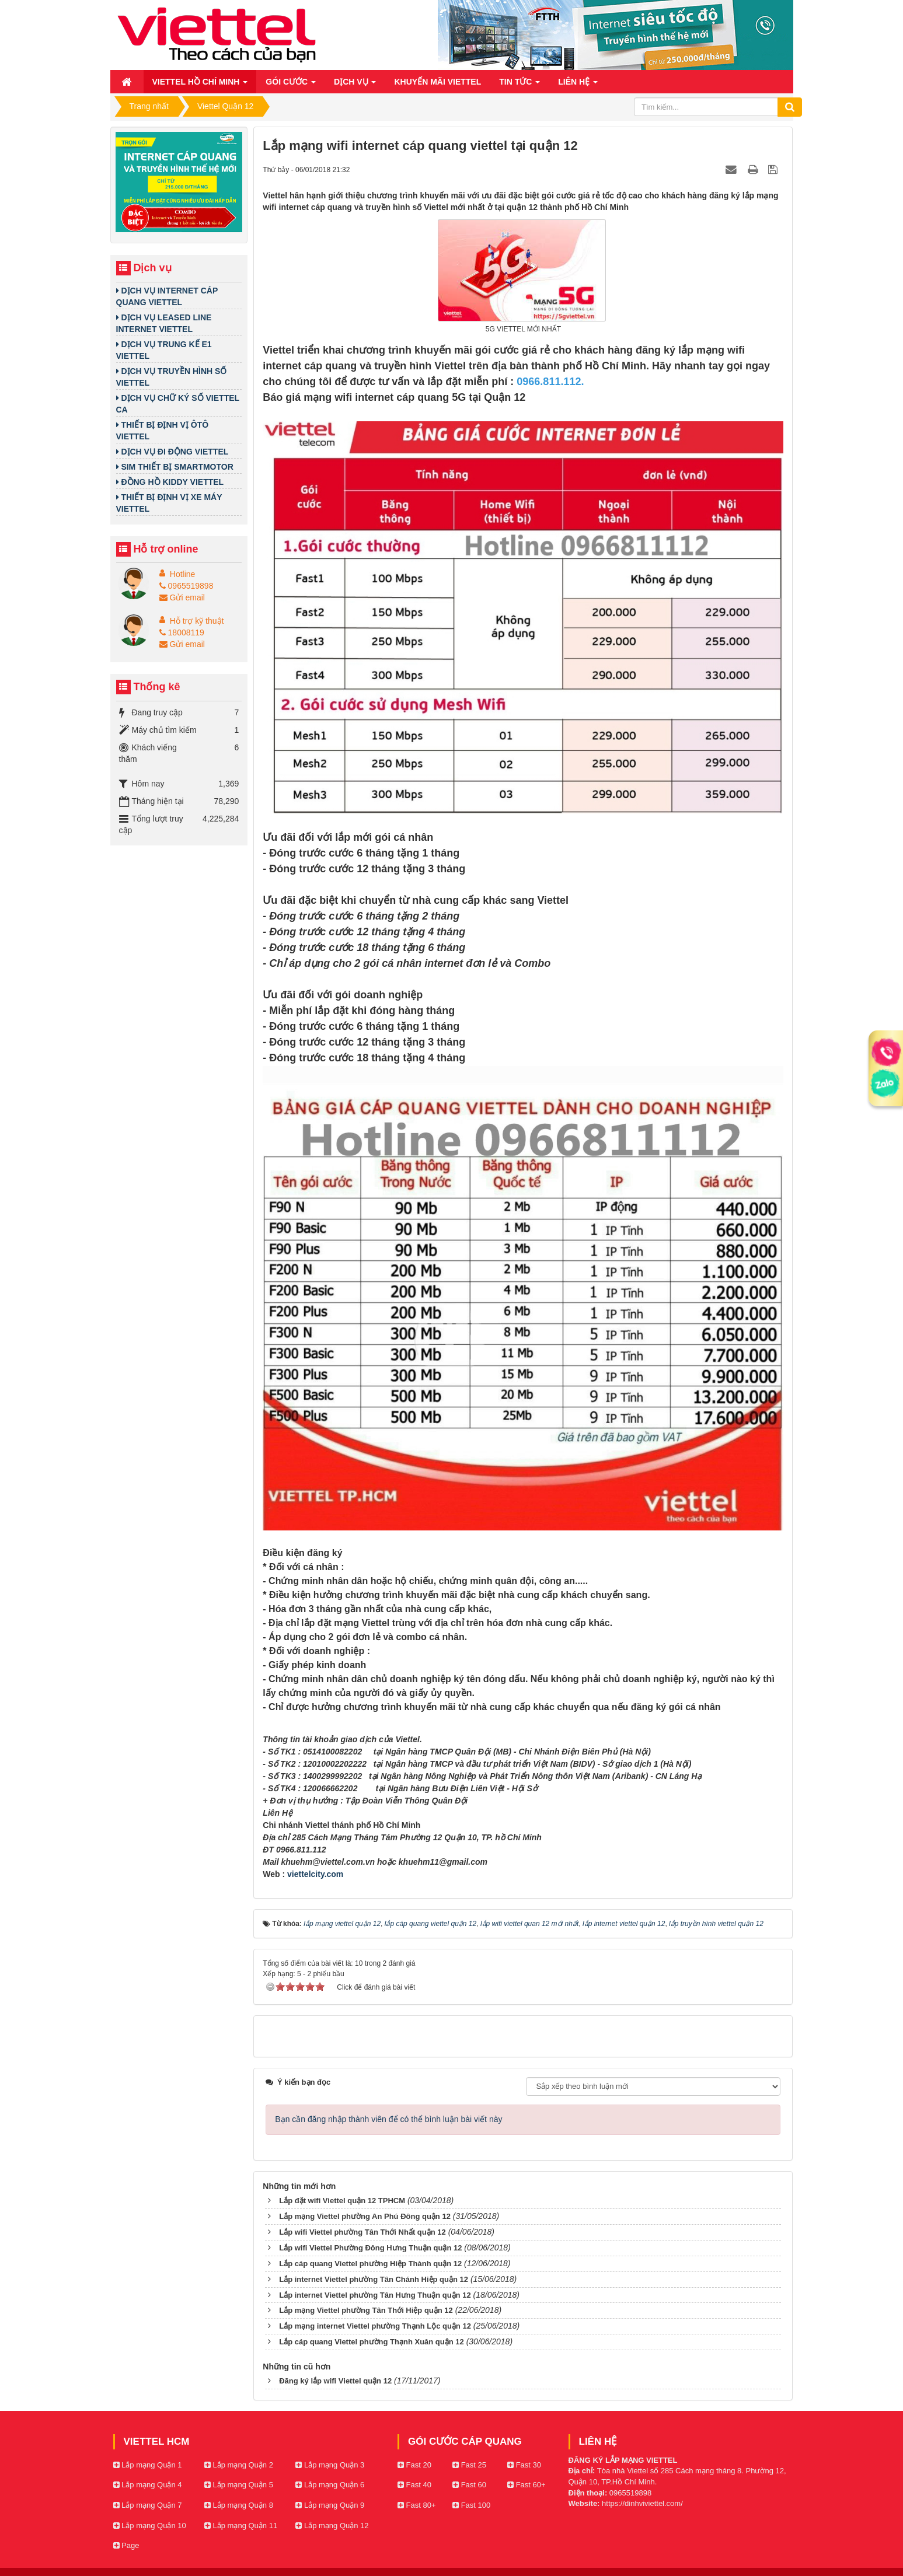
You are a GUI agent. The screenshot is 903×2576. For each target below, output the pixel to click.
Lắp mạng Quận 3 (329, 2464)
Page (126, 2545)
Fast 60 (469, 2484)
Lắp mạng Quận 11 (240, 2525)
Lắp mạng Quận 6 (329, 2484)
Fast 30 (524, 2464)
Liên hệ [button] (578, 85)
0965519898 (186, 585)
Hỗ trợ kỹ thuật (197, 620)
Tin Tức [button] (519, 85)
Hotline (183, 574)
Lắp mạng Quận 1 (147, 2464)
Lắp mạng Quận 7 (147, 2505)
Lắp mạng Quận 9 (329, 2505)
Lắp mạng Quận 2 (238, 2464)
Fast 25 (469, 2464)
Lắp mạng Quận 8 (238, 2505)
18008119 (181, 632)
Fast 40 (414, 2484)
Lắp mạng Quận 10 (149, 2525)
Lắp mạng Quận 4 (147, 2484)
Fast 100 (471, 2505)
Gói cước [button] (291, 85)
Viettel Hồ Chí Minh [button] (200, 85)
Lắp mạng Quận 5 (238, 2484)
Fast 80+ (417, 2505)
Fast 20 (414, 2464)
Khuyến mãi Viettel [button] (437, 81)
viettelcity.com (315, 1874)
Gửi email (182, 597)
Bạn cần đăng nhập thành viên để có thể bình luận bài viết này (388, 2119)
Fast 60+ (526, 2484)
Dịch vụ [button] (355, 85)
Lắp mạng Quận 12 (331, 2525)
